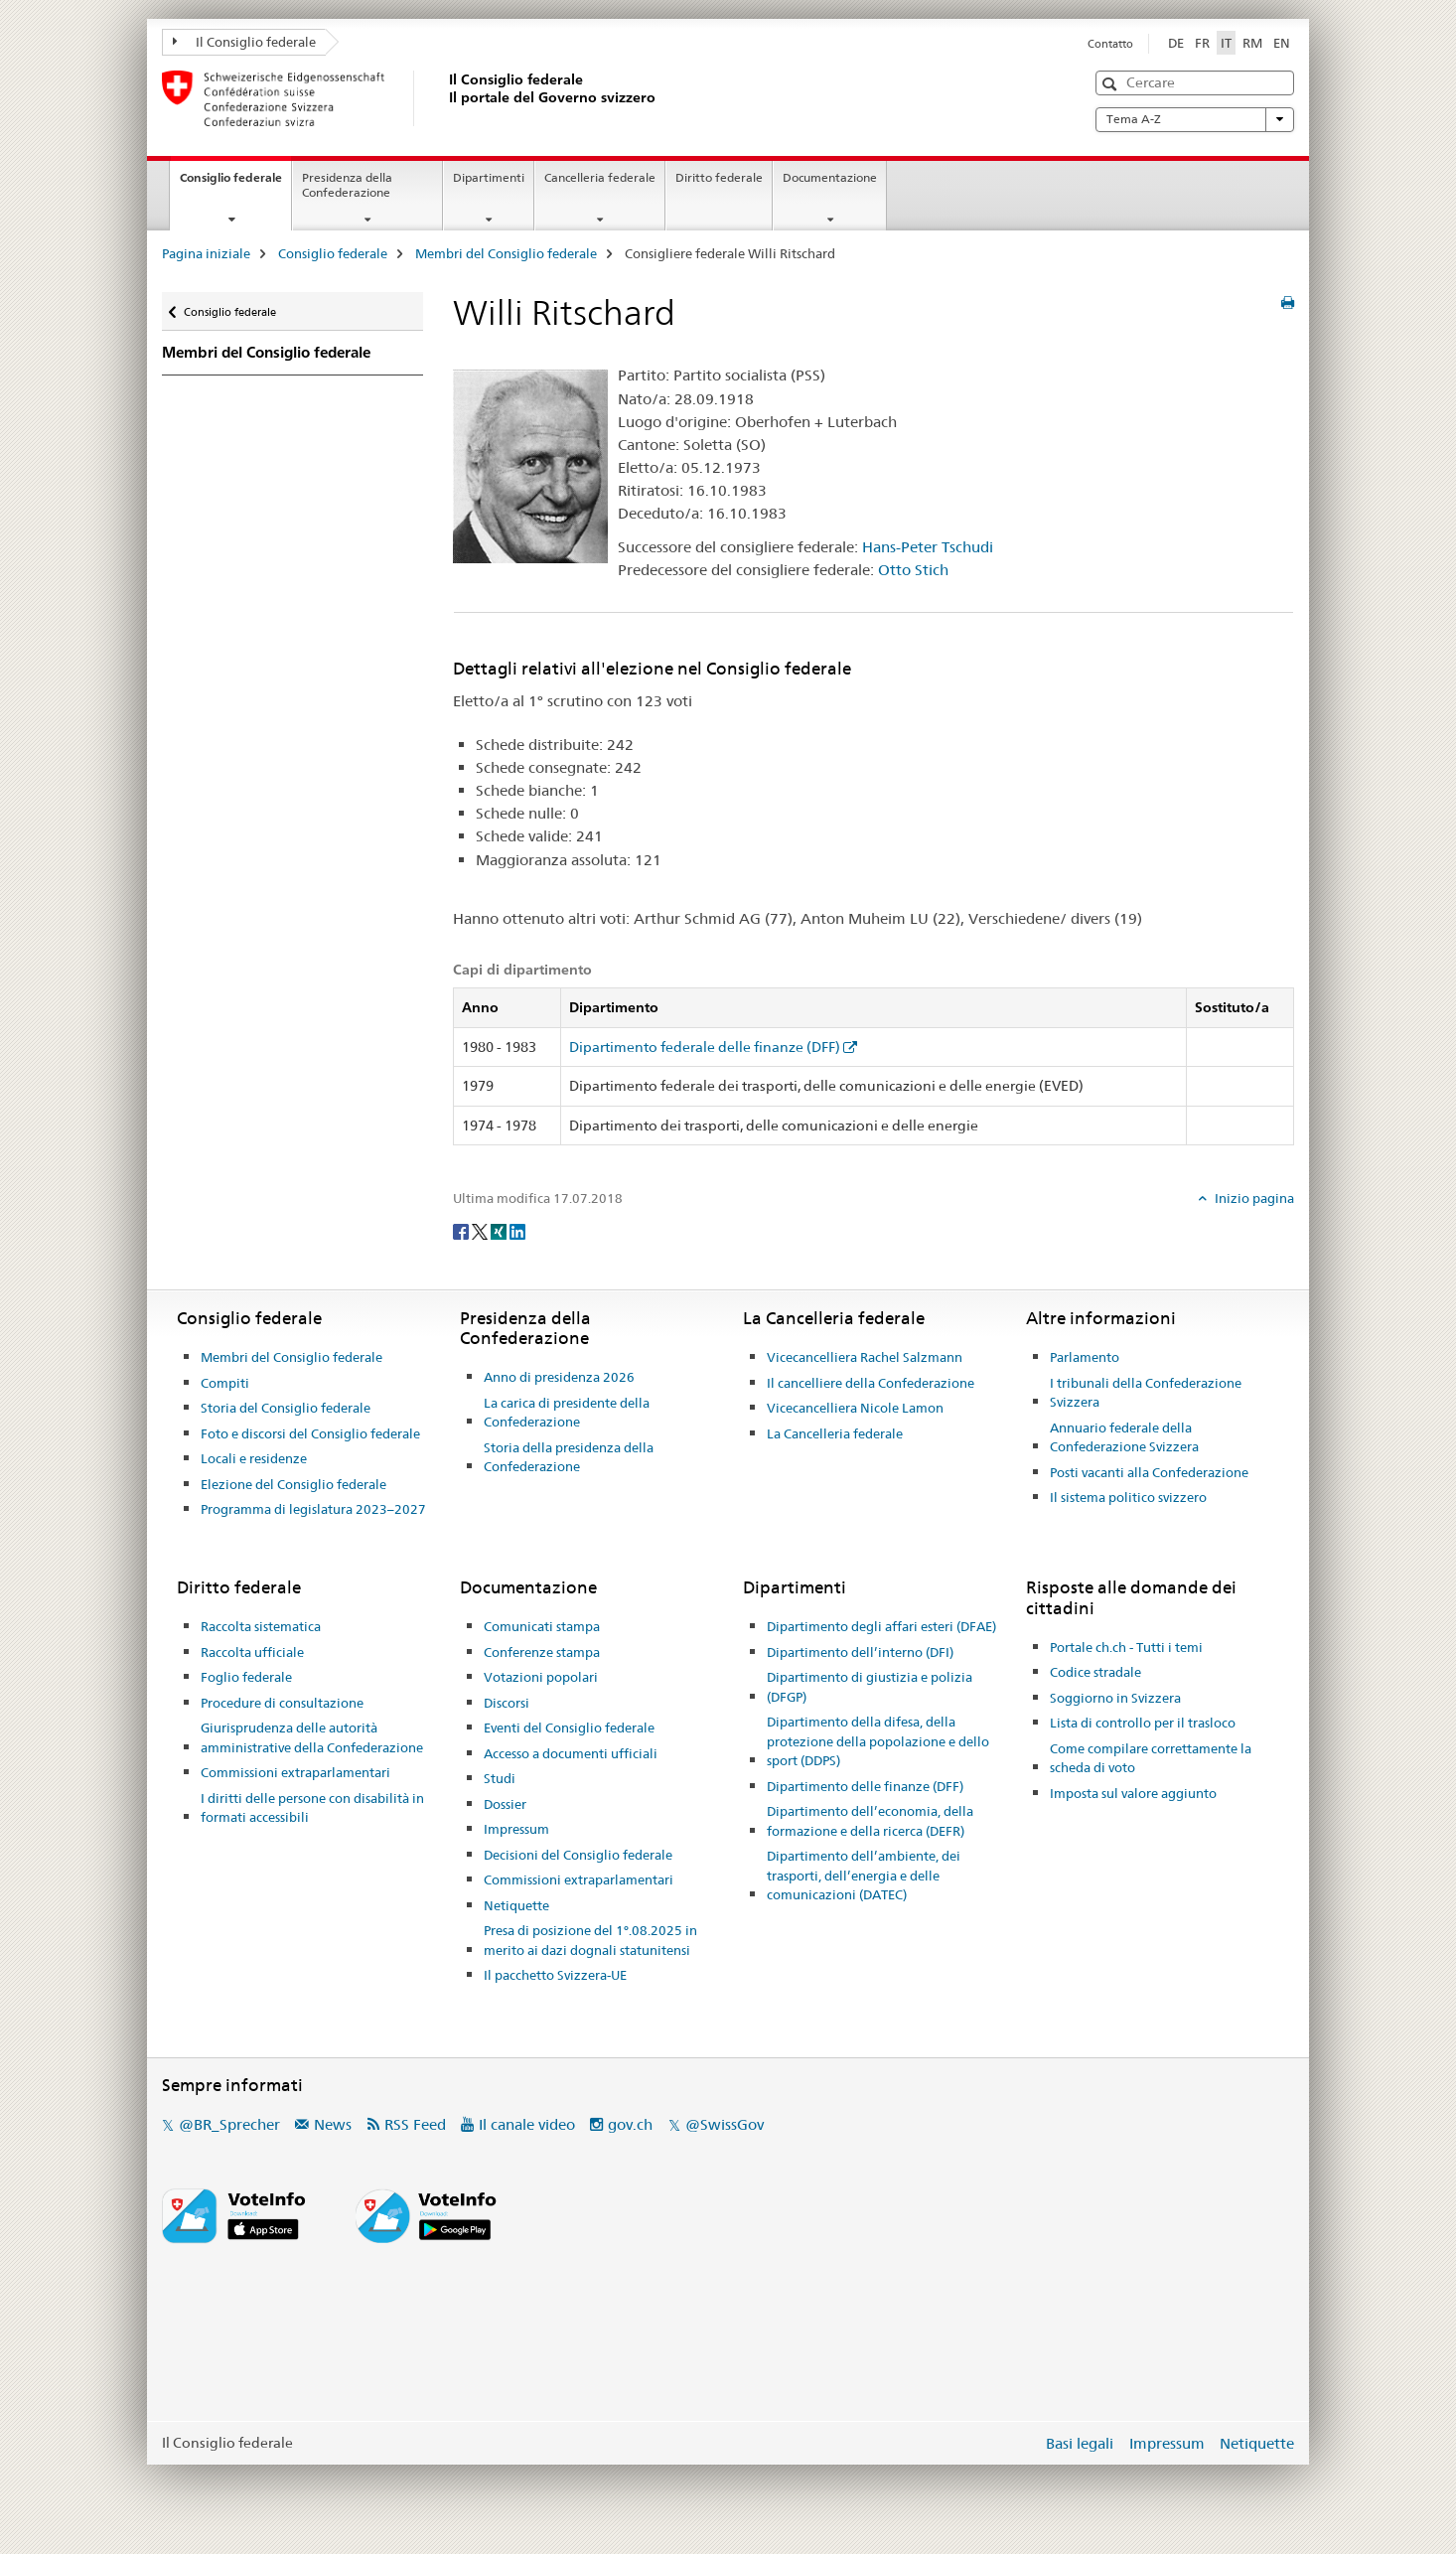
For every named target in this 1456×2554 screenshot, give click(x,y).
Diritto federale (719, 177)
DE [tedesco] (1176, 43)
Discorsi (506, 1703)
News (333, 2124)
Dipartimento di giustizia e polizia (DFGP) (869, 1687)
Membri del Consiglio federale (506, 253)
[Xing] (500, 1231)
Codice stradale (1095, 1672)
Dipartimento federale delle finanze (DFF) (704, 1047)
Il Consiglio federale (244, 42)
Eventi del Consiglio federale (569, 1727)
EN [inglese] (1281, 43)
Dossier (505, 1804)
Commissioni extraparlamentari (295, 1772)
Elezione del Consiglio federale (293, 1484)
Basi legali (1079, 2443)
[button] (1111, 84)
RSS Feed (415, 2124)
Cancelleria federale (599, 177)
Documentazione (830, 177)
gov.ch (630, 2124)
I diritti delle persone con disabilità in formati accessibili (312, 1808)
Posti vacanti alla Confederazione (1149, 1472)
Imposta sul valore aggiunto (1133, 1793)
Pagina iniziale (206, 253)
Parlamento (1084, 1357)
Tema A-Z (1194, 119)
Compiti (225, 1383)
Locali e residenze (254, 1458)
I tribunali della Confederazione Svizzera (1145, 1393)
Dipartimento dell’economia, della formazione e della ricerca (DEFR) (870, 1821)
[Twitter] (481, 1231)
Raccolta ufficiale (252, 1652)
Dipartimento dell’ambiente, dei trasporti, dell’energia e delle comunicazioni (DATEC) (863, 1875)
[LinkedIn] (517, 1231)
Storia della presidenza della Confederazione (569, 1457)
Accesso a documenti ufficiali (570, 1753)
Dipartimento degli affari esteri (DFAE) (881, 1626)
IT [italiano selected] (1226, 43)
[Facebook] (462, 1231)
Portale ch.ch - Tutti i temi (1126, 1647)
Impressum (516, 1829)
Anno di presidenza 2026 (559, 1377)
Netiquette (516, 1905)
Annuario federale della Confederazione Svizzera (1124, 1437)
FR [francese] (1202, 43)
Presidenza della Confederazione (347, 185)
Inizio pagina (1253, 1198)
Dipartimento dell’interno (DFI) (860, 1652)
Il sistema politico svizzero (1128, 1497)
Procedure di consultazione (282, 1703)
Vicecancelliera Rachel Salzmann (864, 1357)
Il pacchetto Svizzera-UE (555, 1975)
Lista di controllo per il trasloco (1143, 1722)
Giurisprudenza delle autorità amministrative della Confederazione (312, 1737)
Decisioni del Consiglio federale (578, 1855)
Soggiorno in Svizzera (1115, 1698)
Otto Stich (913, 569)
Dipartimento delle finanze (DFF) (865, 1786)
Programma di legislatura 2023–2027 (313, 1509)
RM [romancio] (1252, 43)
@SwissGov (724, 2124)
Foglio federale (246, 1677)
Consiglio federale (235, 184)
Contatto (1110, 44)
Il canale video (527, 2124)
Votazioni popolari (541, 1677)
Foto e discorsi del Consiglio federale (310, 1433)
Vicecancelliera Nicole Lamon (855, 1408)
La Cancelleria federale (835, 1433)
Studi (499, 1778)
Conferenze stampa (542, 1652)
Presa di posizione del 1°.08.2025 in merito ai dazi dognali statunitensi (590, 1940)
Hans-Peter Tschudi (927, 546)
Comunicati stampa (542, 1626)
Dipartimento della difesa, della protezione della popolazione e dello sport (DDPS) (878, 1741)
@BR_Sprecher (229, 2124)
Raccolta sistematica (261, 1626)
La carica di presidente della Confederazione (567, 1412)
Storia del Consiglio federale (285, 1408)
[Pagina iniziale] (445, 98)
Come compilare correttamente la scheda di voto (1150, 1758)
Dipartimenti (488, 177)
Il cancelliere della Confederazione (870, 1383)
